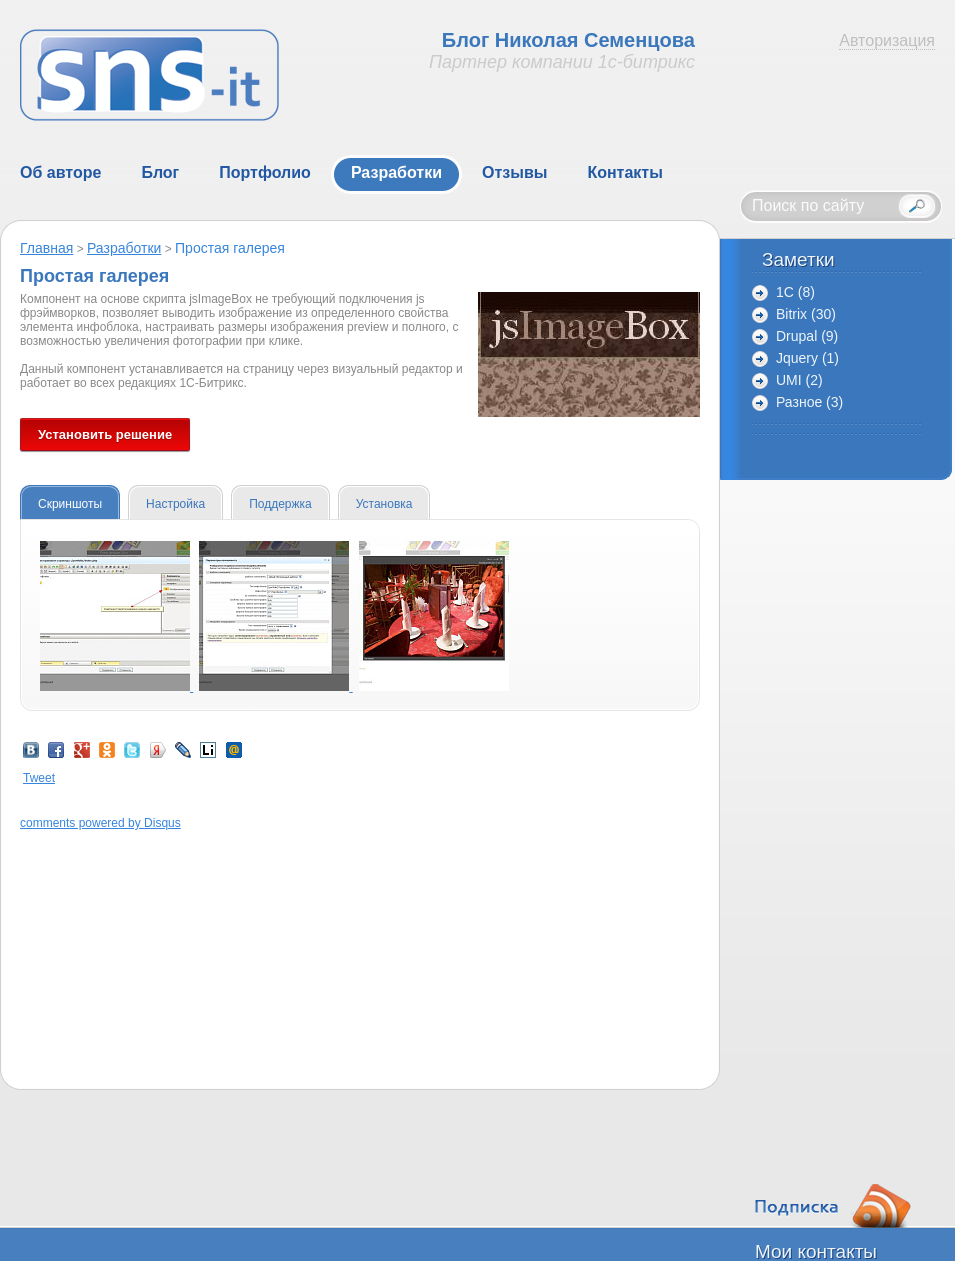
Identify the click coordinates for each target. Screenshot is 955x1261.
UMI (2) (799, 380)
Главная (46, 248)
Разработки (124, 248)
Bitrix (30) (806, 314)
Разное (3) (809, 402)
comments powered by (100, 823)
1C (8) (795, 292)
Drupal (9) (807, 336)
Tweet (39, 778)
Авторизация (887, 40)
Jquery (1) (807, 358)
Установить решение (105, 434)
